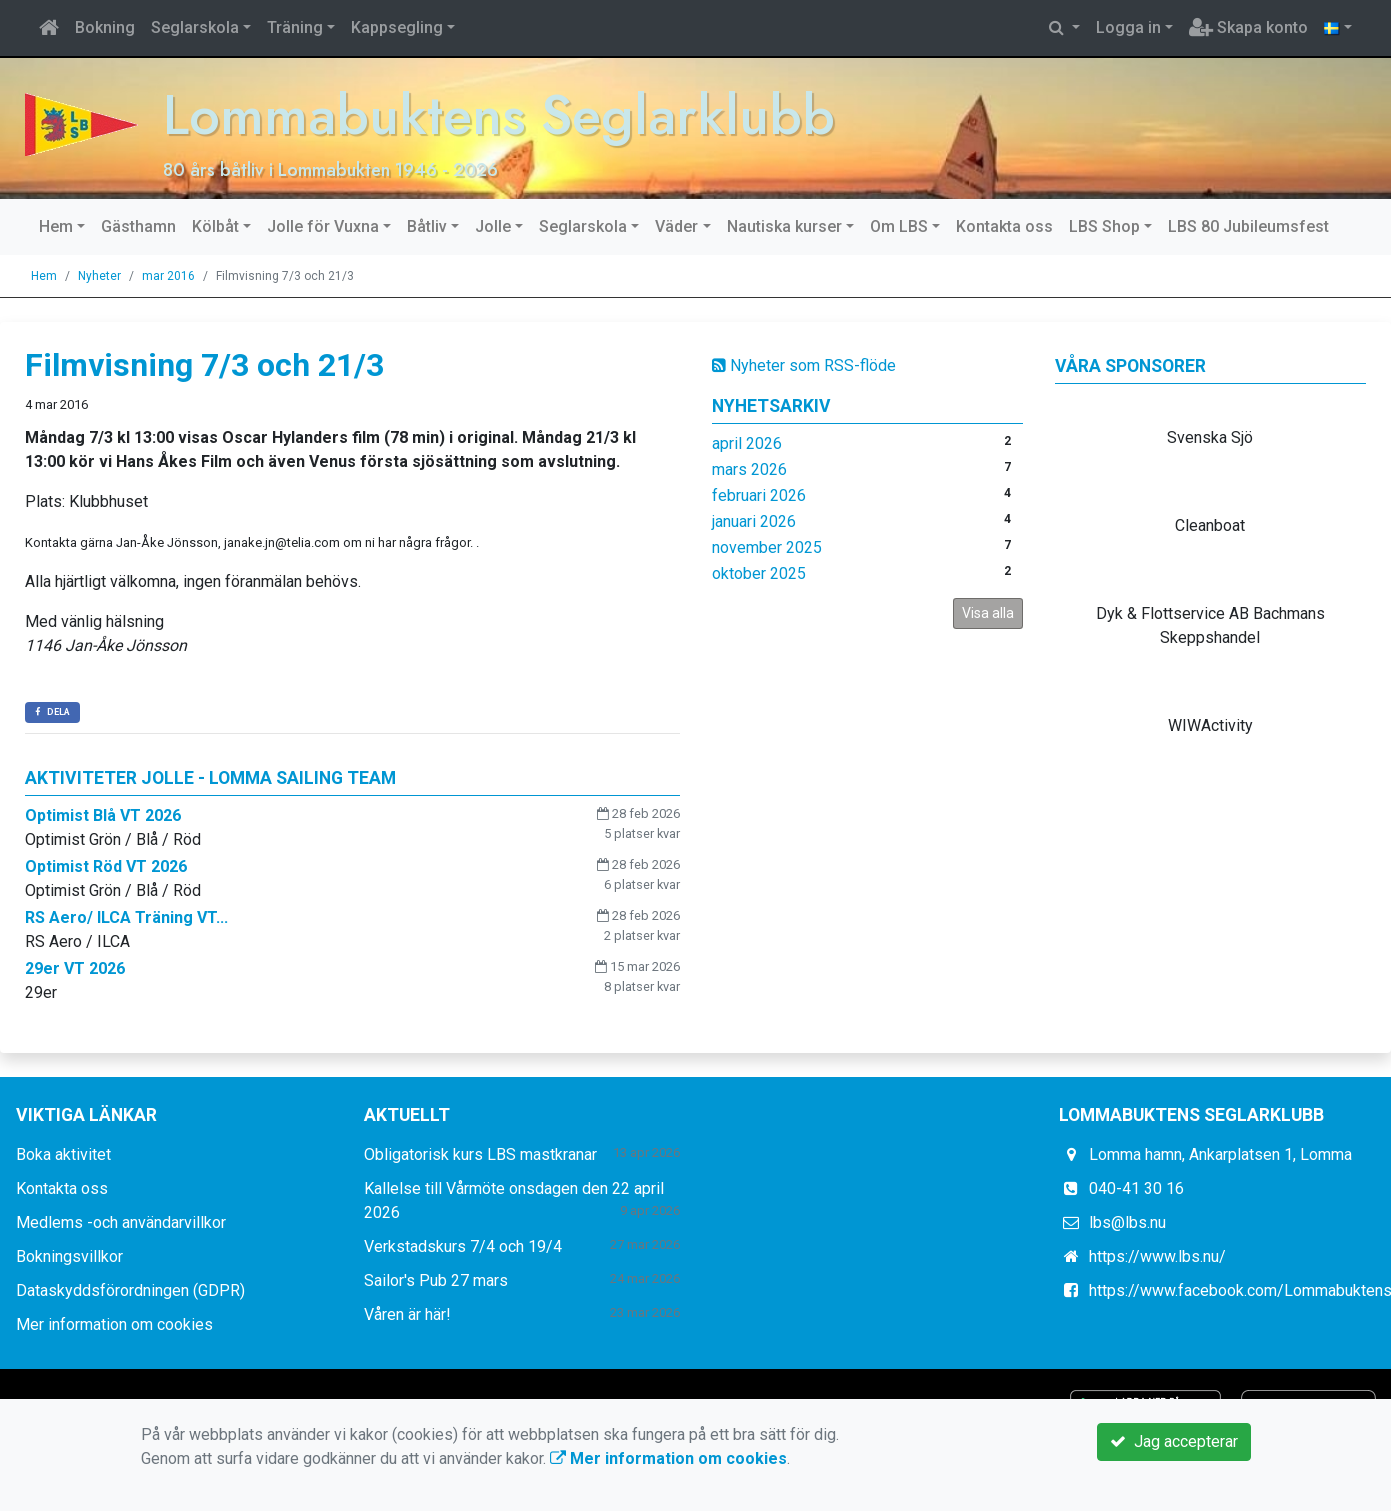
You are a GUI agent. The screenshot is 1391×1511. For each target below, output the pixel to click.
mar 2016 (168, 275)
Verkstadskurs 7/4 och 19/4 (463, 1246)
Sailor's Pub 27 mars (436, 1280)
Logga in (1128, 27)
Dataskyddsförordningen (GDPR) (130, 1290)
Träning (295, 27)
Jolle (493, 225)
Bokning (105, 27)
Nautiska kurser (784, 225)
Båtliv (427, 225)
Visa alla (988, 612)
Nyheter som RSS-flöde (804, 364)
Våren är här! (407, 1314)
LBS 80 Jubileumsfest (1248, 225)
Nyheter (99, 275)
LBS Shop (1104, 225)
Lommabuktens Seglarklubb (505, 114)
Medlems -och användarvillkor (121, 1222)
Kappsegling (397, 27)
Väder (676, 225)
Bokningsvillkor (69, 1256)
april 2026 (747, 442)
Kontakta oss (1004, 225)
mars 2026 (749, 468)
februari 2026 (759, 494)
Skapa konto (1248, 27)
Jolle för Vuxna (323, 225)
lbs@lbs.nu (1127, 1222)
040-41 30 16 (1136, 1188)
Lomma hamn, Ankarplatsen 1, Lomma (1220, 1154)
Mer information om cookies (114, 1324)
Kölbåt (215, 225)
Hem (56, 225)
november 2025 (767, 546)
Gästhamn (138, 225)
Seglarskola (195, 27)
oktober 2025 (759, 572)
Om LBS (899, 225)
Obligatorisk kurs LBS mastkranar (480, 1154)
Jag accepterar (1174, 1441)
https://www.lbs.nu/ (1157, 1256)
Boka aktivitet (63, 1154)
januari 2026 (754, 520)
